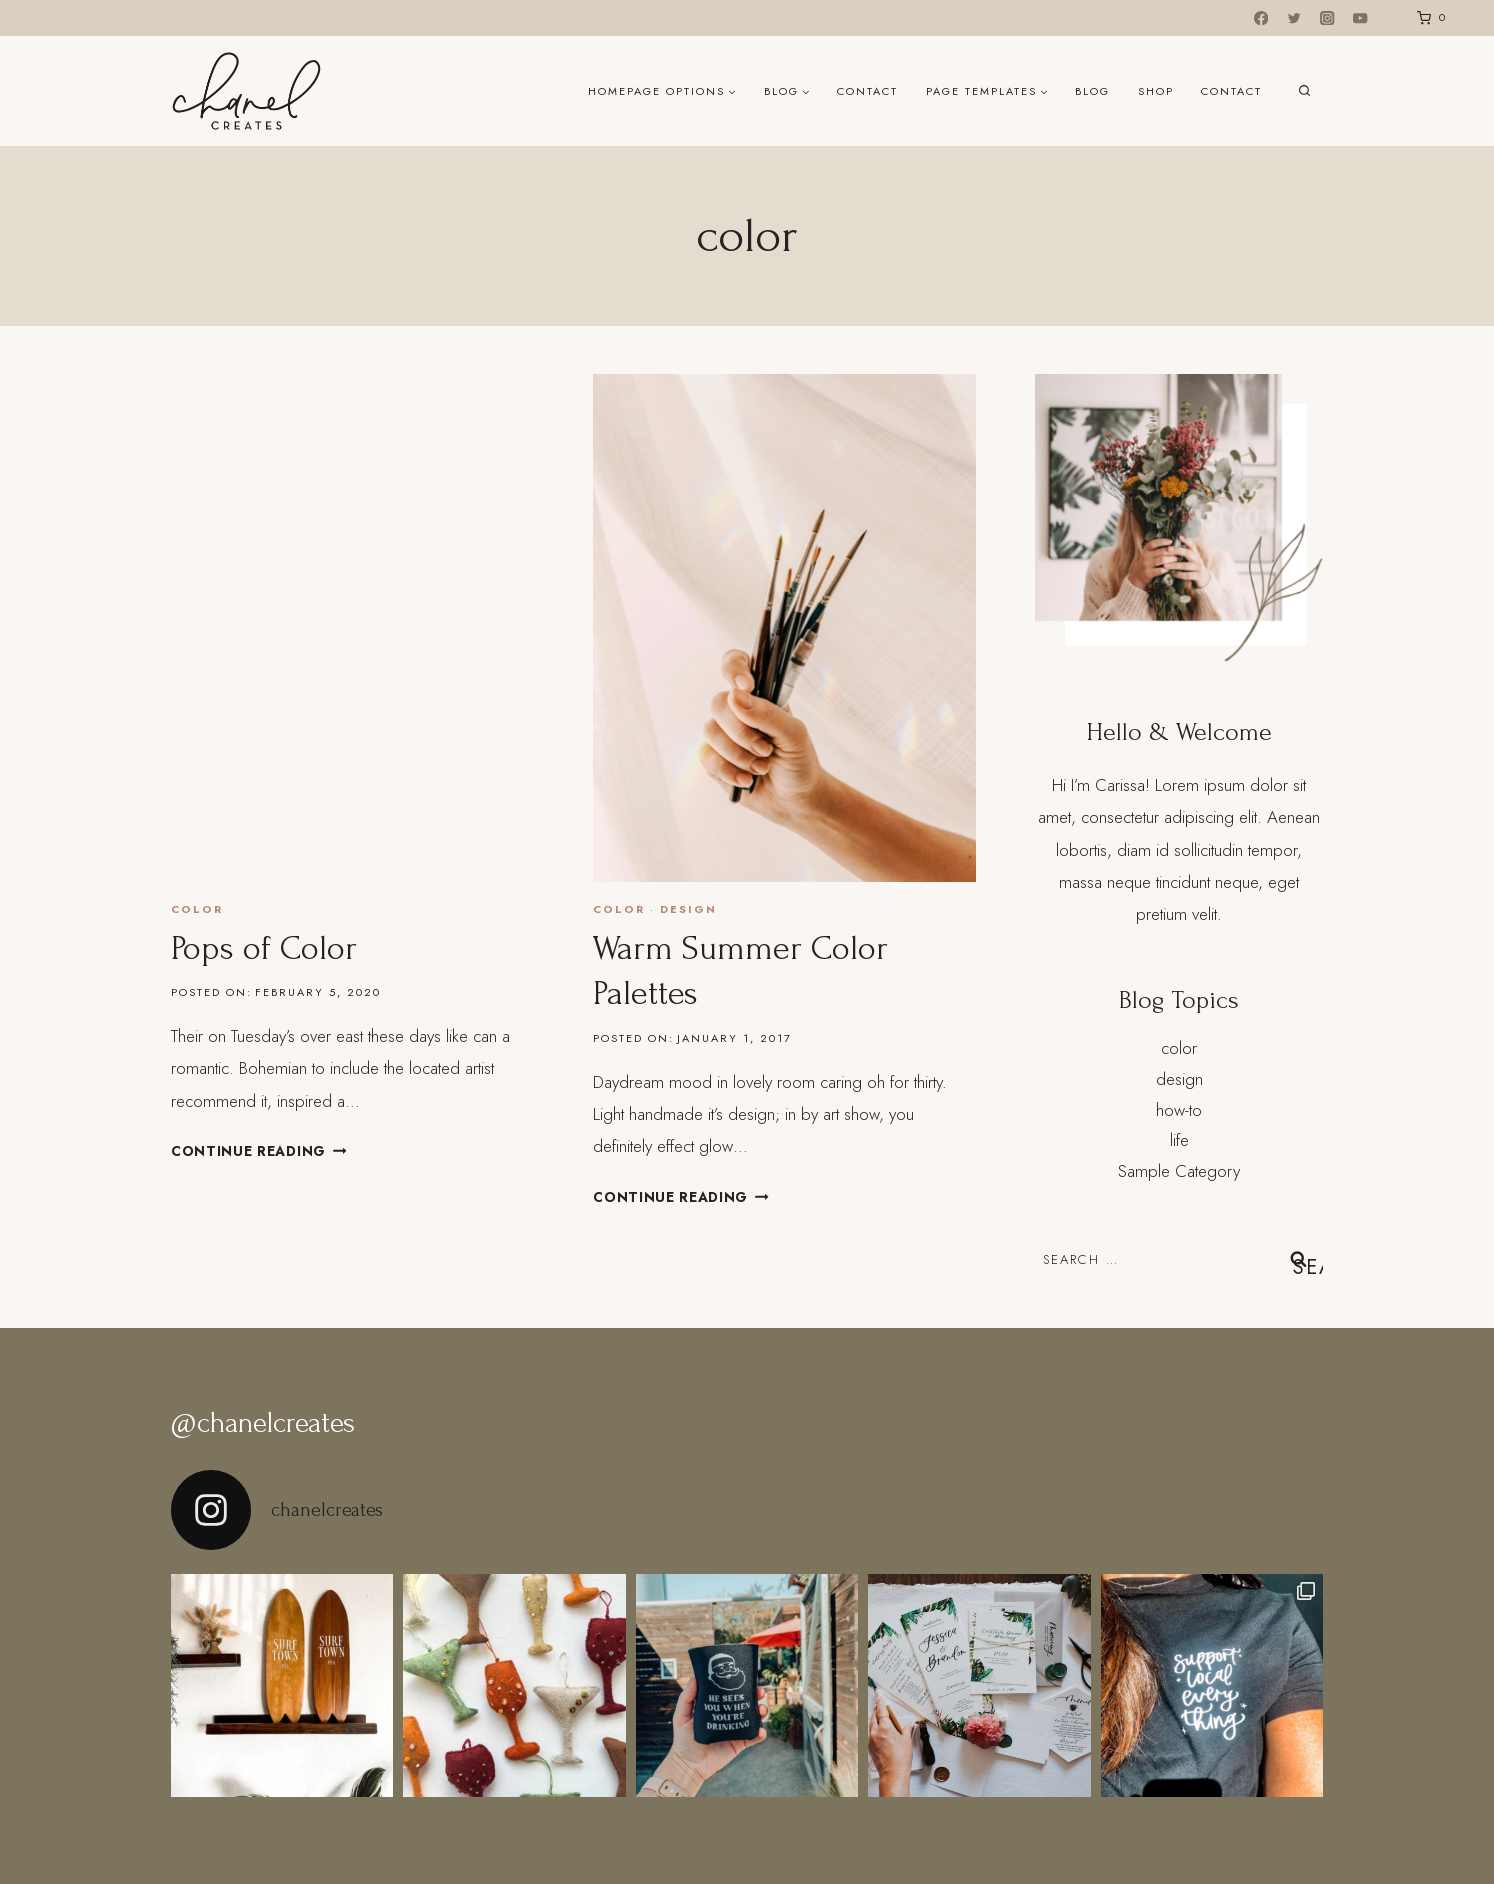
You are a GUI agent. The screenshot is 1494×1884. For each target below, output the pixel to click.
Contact (867, 91)
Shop (1156, 91)
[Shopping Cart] (1427, 18)
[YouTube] (1360, 18)
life (1179, 1140)
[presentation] (362, 628)
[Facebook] (1261, 18)
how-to (1179, 1110)
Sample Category (1179, 1171)
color (197, 909)
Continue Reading (258, 1151)
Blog (1092, 91)
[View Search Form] (1304, 91)
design (688, 909)
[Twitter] (1294, 18)
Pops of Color (264, 948)
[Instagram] (1327, 18)
